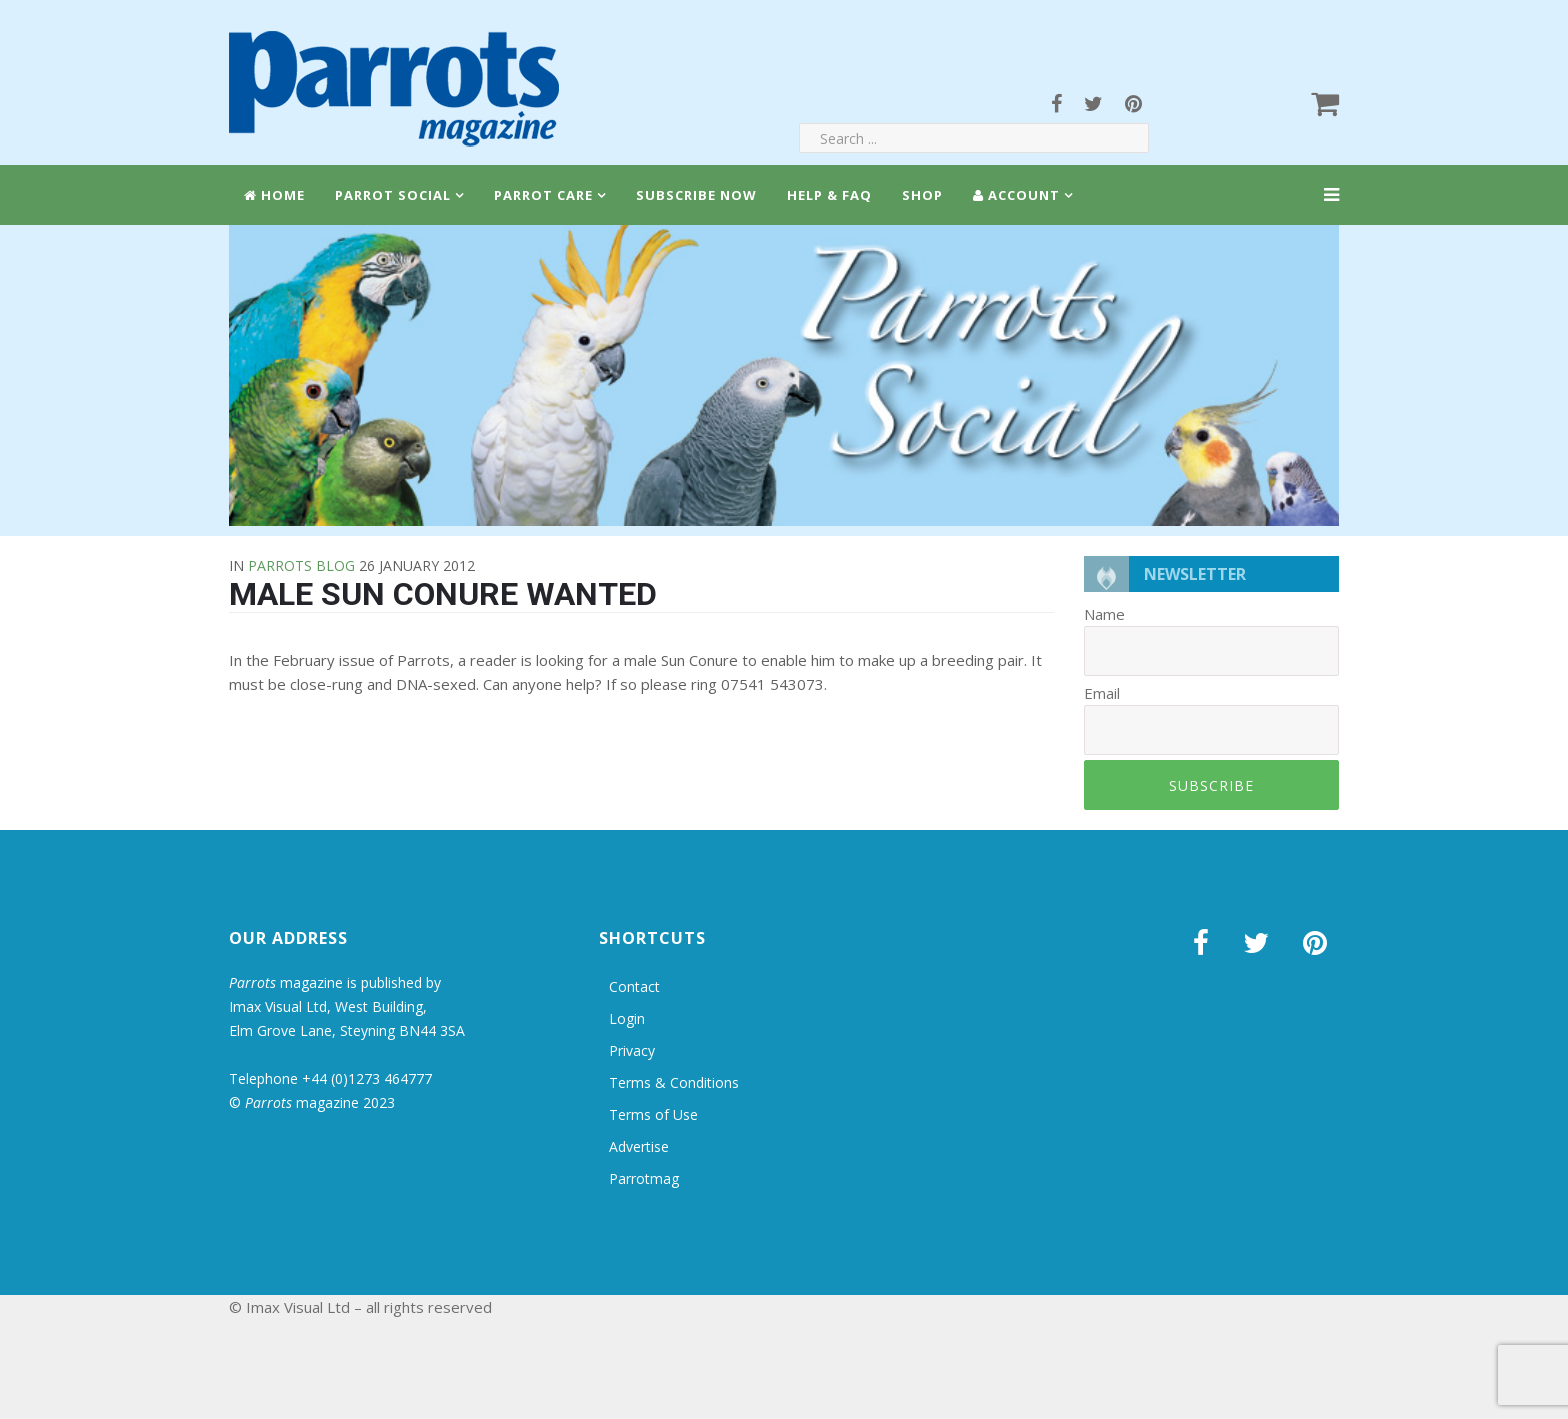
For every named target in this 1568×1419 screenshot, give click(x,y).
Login (627, 1018)
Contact (634, 986)
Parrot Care (543, 195)
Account (1016, 195)
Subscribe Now (696, 195)
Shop (922, 195)
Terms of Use (653, 1114)
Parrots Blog (301, 565)
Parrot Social (393, 195)
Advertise (639, 1146)
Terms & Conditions (674, 1082)
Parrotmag (644, 1178)
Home (274, 195)
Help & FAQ (829, 195)
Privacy (632, 1050)
